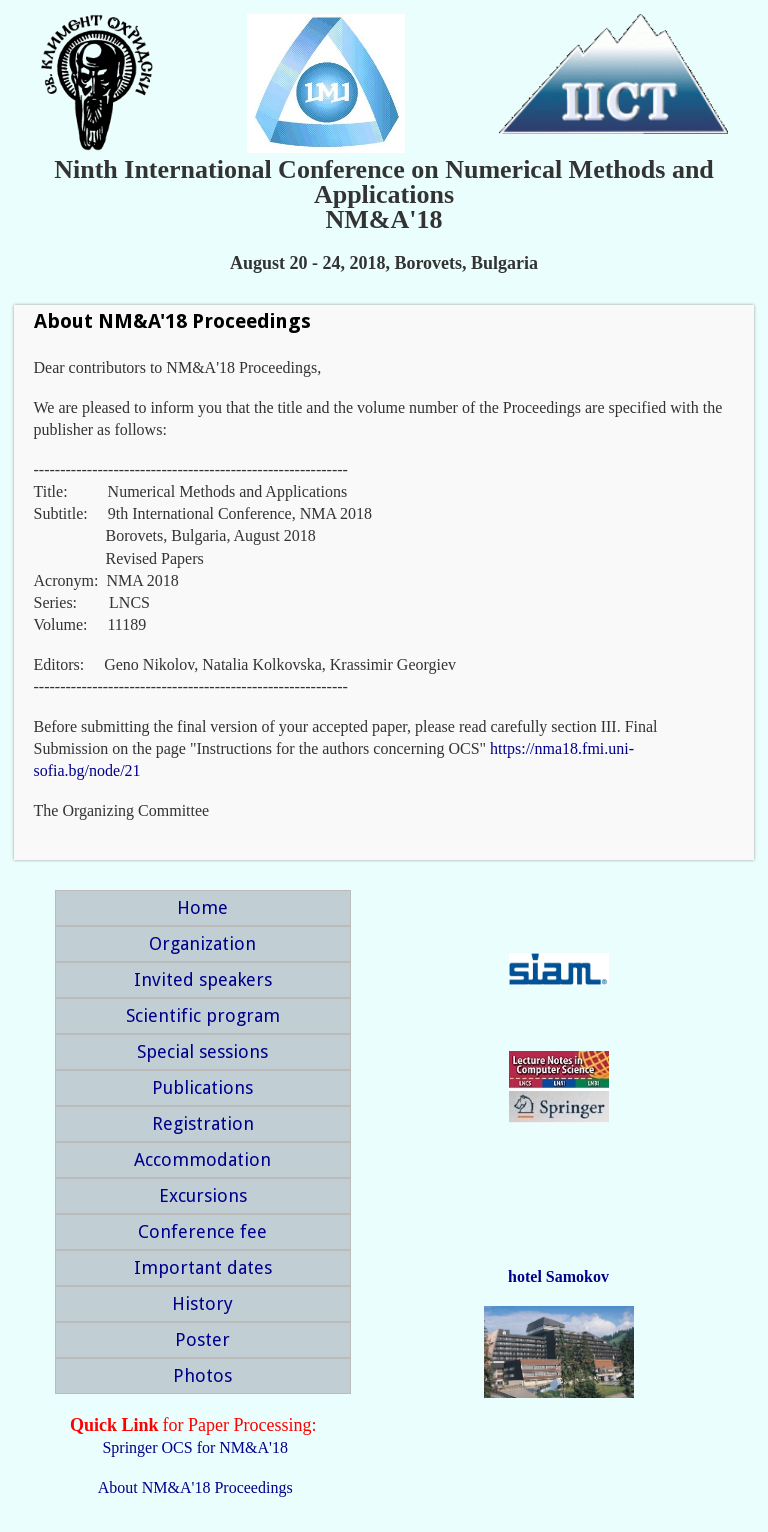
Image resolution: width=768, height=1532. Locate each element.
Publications (202, 1087)
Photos (202, 1375)
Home (202, 907)
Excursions (203, 1195)
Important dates (203, 1267)
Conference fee (202, 1231)
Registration (203, 1123)
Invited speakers (203, 979)
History (202, 1303)
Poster (202, 1339)
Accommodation (202, 1159)
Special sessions (202, 1051)
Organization (202, 943)
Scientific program (203, 1015)
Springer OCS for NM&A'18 (195, 1447)
